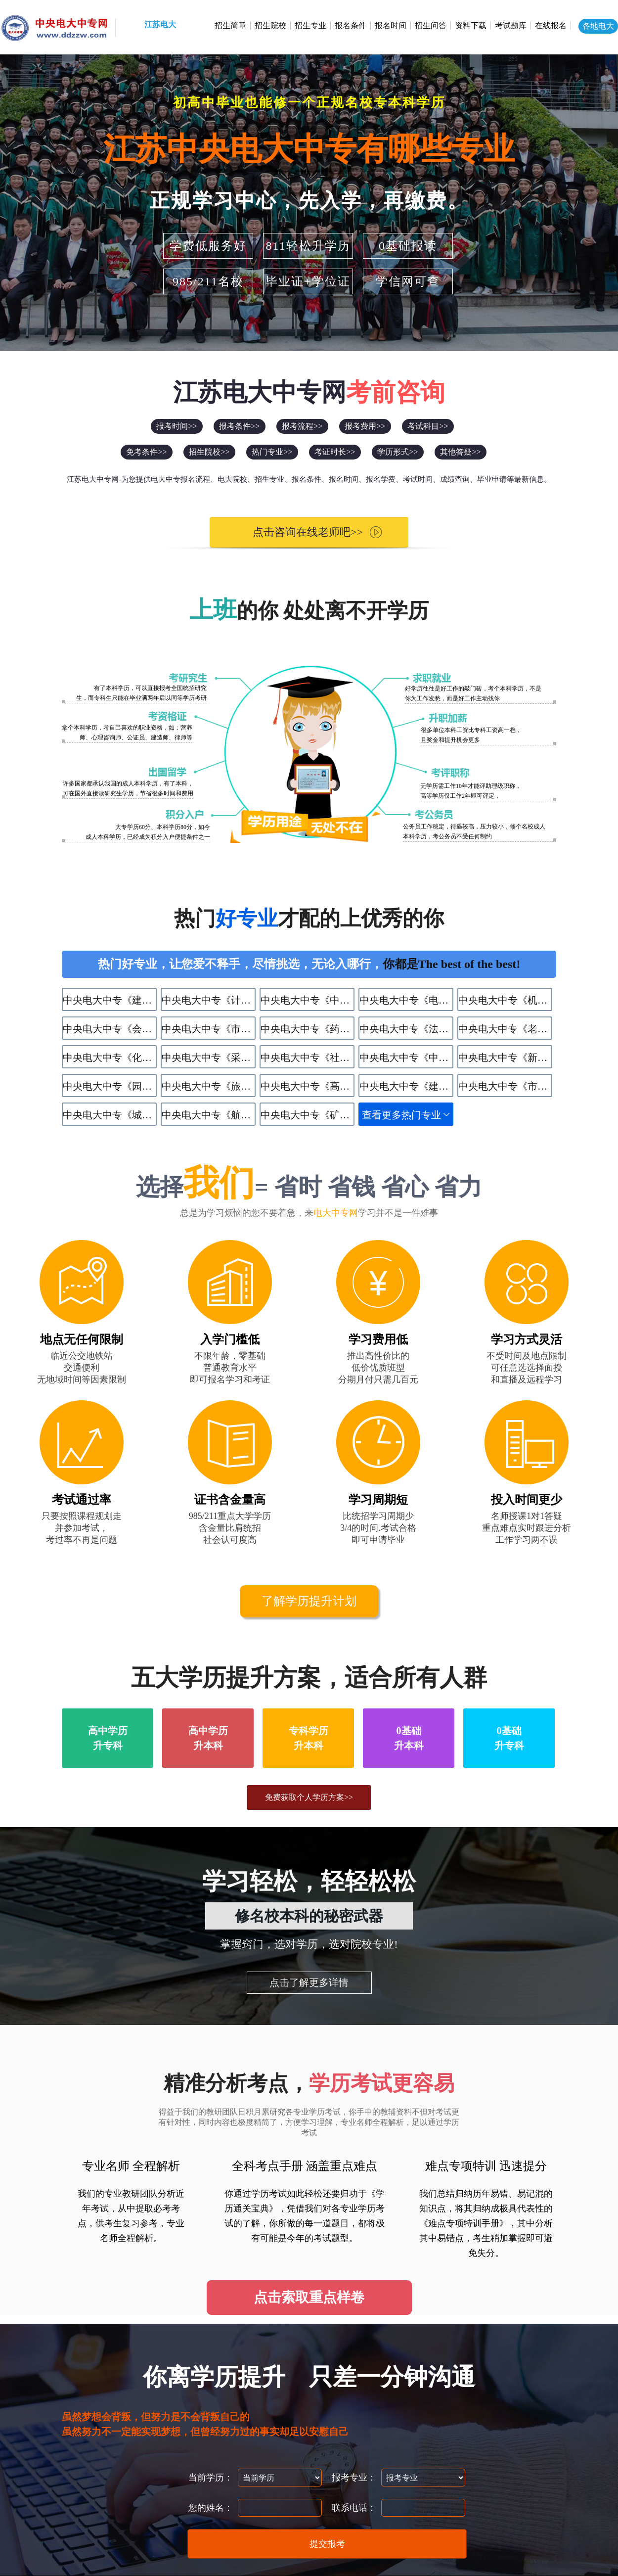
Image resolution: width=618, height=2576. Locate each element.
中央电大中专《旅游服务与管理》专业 (209, 1086)
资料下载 (470, 25)
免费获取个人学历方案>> (309, 1797)
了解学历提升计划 (309, 1601)
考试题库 (511, 25)
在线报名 (551, 25)
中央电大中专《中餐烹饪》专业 (406, 1057)
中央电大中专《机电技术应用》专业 (505, 1000)
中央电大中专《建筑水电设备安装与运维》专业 (406, 1086)
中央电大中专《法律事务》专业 (406, 1028)
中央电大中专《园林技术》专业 (110, 1086)
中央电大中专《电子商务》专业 (406, 1000)
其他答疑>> (460, 452)
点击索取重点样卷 (309, 2297)
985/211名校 (208, 281)
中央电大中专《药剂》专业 (307, 1028)
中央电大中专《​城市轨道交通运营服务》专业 (110, 1114)
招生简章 (230, 25)
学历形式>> (397, 452)
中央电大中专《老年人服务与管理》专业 (505, 1028)
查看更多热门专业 (401, 1114)
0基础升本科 (409, 1738)
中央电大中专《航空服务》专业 (209, 1114)
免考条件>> (146, 452)
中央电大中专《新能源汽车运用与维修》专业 (505, 1057)
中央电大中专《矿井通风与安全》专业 (307, 1114)
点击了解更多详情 (309, 1982)
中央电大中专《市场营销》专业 (209, 1028)
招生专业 (310, 25)
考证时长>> (334, 452)
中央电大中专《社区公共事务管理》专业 (307, 1057)
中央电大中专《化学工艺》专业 (110, 1057)
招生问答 (430, 25)
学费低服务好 (208, 245)
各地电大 (598, 26)
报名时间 (390, 25)
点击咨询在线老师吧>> (299, 532)
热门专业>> (272, 452)
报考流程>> (302, 426)
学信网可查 (408, 281)
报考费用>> (365, 426)
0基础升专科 (509, 1738)
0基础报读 (408, 245)
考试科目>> (427, 426)
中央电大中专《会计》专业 (110, 1028)
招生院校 (270, 25)
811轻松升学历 (307, 245)
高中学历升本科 (208, 1738)
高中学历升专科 (108, 1738)
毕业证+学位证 (308, 281)
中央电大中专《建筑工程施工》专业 (110, 1000)
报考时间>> (176, 426)
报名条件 (350, 25)
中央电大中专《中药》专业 (307, 1000)
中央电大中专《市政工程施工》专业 (505, 1086)
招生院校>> (209, 452)
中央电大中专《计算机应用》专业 (209, 1000)
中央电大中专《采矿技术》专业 (209, 1057)
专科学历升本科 (308, 1738)
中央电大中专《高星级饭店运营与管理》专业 (307, 1086)
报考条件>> (239, 426)
